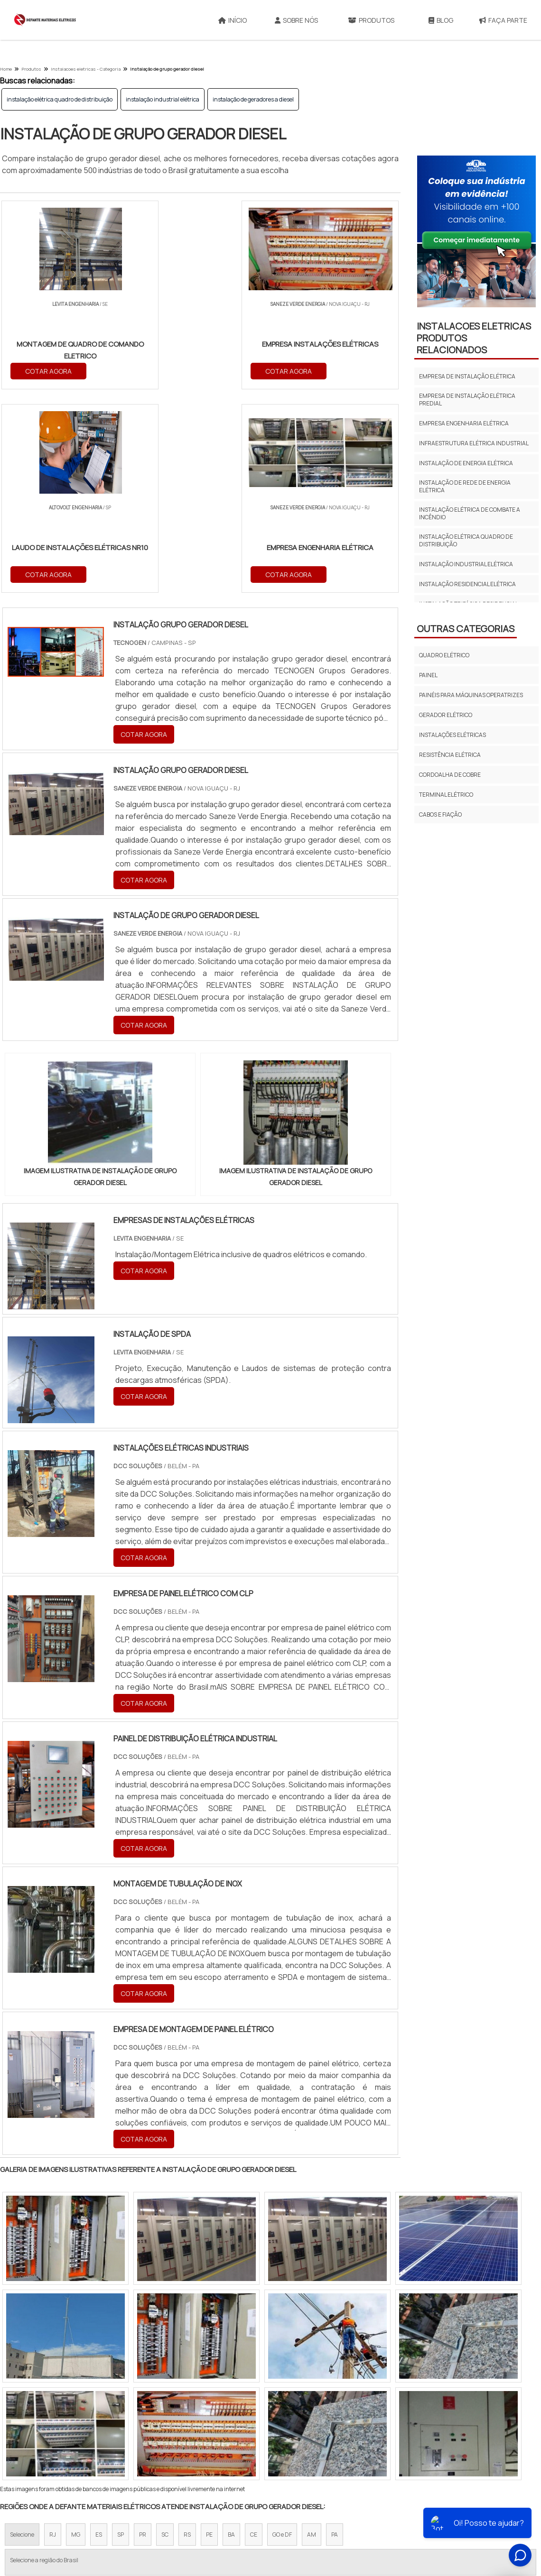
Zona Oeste (121, 2414)
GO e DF (282, 2332)
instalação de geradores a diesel (253, 99)
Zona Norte (77, 2414)
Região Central (29, 2414)
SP (120, 2332)
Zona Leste (204, 2414)
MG (75, 2332)
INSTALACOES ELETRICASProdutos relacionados (474, 338)
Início (232, 20)
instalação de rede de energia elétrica (465, 486)
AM (311, 2332)
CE (253, 2332)
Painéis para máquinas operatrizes (471, 695)
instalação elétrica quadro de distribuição (59, 99)
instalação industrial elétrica (162, 99)
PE (209, 2332)
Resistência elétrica (450, 755)
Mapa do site (434, 2502)
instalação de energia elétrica (466, 463)
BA (231, 2332)
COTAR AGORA (49, 370)
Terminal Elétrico (446, 795)
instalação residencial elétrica (467, 584)
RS (187, 2332)
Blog (441, 20)
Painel (428, 675)
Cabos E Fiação (440, 814)
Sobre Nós (296, 20)
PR (142, 2332)
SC (164, 2332)
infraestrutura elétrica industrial (474, 443)
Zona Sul (163, 2414)
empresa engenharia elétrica (464, 423)
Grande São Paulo (256, 2414)
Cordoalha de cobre (450, 775)
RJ (52, 2332)
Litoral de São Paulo (318, 2414)
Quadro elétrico (444, 655)
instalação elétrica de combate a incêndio (469, 513)
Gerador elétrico (445, 715)
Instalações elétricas (452, 735)
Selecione (22, 2332)
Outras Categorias (465, 628)
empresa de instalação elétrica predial (467, 399)
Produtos (371, 20)
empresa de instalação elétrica (467, 376)
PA (334, 2332)
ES (98, 2332)
